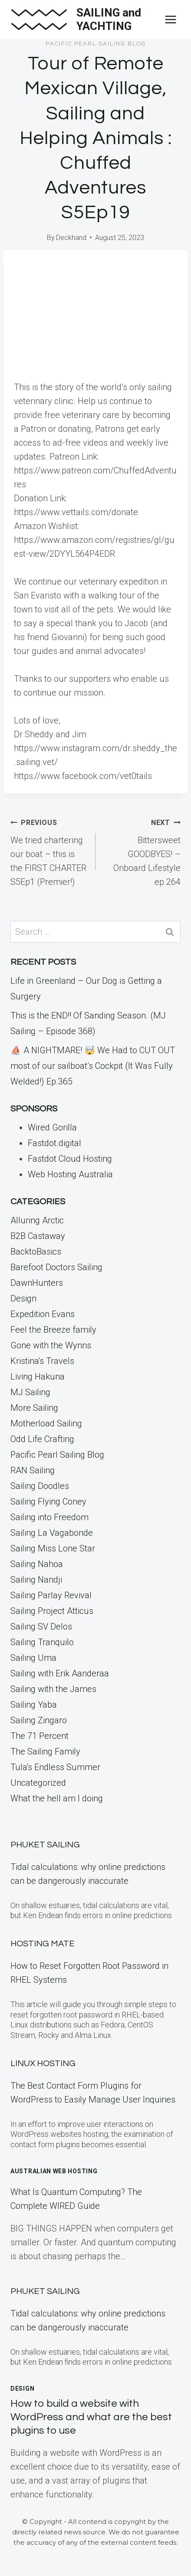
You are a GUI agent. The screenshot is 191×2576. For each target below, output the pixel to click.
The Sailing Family (45, 1751)
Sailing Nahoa (36, 1564)
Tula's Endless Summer (55, 1767)
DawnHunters (36, 1283)
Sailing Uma (33, 1658)
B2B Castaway (37, 1236)
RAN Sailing (32, 1470)
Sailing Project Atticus (51, 1611)
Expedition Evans (42, 1314)
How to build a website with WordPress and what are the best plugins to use (91, 2417)
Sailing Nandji (36, 1579)
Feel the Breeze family (53, 1329)
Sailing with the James (53, 1689)
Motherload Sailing (46, 1423)
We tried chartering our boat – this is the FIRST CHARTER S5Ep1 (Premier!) (48, 851)
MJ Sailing (30, 1392)
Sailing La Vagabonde (51, 1533)
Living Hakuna (37, 1376)
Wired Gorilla (52, 1127)
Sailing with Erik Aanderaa (59, 1673)
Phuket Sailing (45, 1844)
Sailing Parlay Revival (51, 1595)
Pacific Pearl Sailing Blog (96, 44)
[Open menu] (170, 19)
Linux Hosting (43, 2063)
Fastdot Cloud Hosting (70, 1158)
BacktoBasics (35, 1251)
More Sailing (34, 1408)
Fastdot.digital (54, 1143)
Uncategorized (38, 1783)
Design (23, 1298)
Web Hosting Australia (70, 1174)
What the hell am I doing (56, 1798)
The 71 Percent (39, 1736)
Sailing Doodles (39, 1486)
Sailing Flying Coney (48, 1501)
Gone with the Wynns (50, 1345)
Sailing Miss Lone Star (52, 1548)
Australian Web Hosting (53, 2171)
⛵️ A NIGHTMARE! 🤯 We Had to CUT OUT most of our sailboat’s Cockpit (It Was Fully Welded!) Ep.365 (92, 1066)
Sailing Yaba (33, 1704)
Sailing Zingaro (38, 1720)
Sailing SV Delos (41, 1626)
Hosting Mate (42, 1943)
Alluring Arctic (37, 1220)
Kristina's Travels (42, 1361)
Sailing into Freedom (49, 1517)
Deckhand (71, 237)
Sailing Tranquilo (42, 1642)
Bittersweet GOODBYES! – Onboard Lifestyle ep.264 (142, 851)
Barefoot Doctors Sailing (56, 1267)
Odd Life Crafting (42, 1439)
